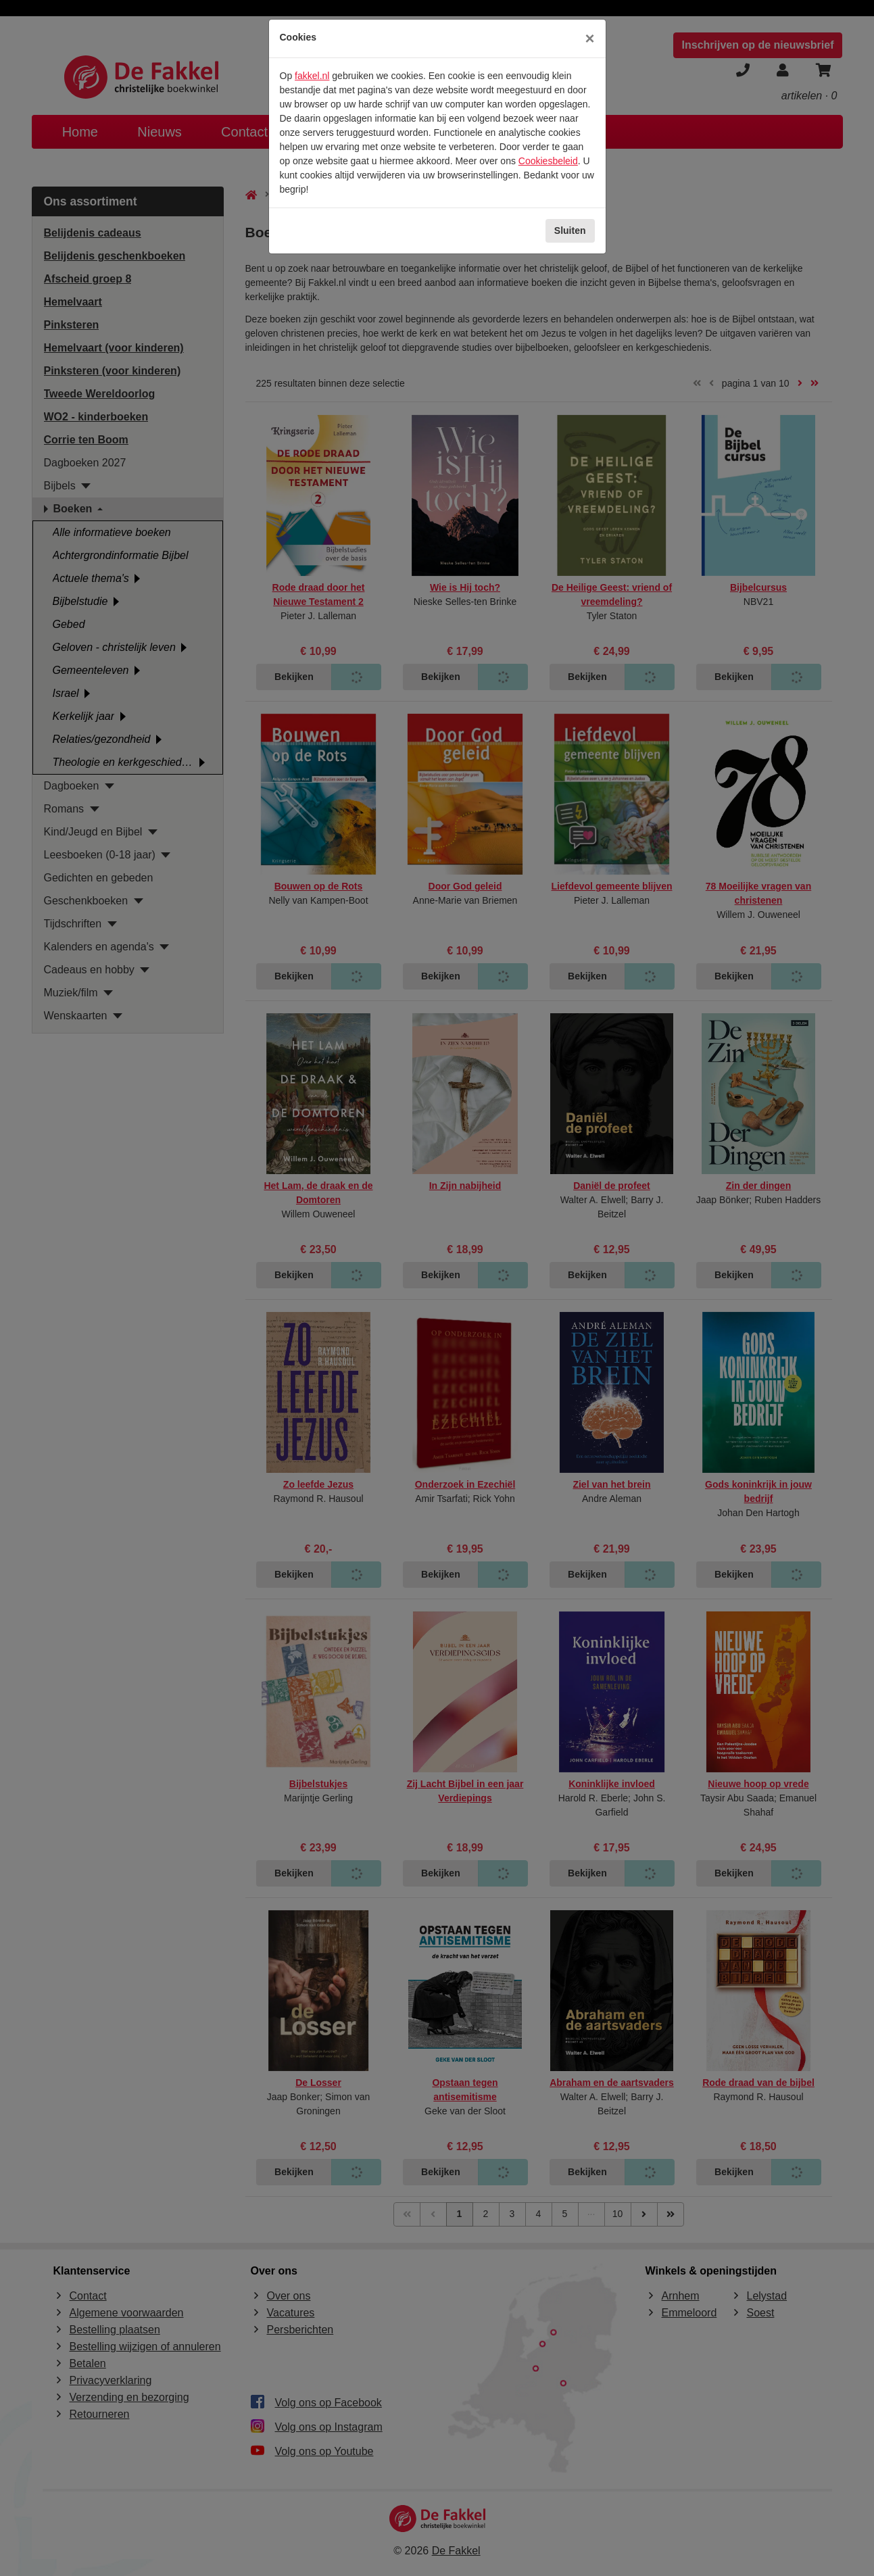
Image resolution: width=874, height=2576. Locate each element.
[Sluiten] (589, 38)
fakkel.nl (312, 75)
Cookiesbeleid (548, 160)
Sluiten (570, 230)
